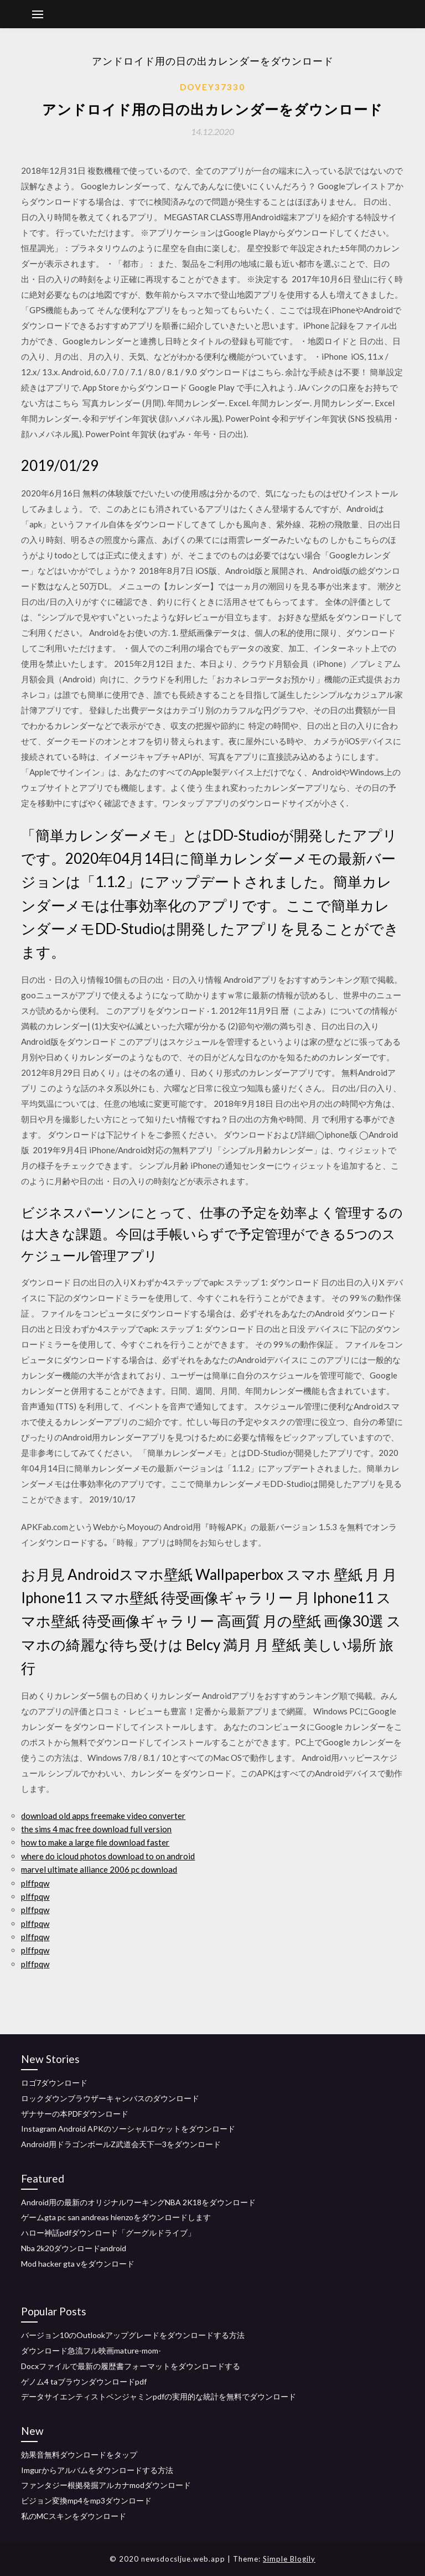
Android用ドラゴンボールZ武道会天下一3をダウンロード (121, 2144)
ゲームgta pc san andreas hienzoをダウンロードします (116, 2217)
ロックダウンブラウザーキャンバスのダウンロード (110, 2098)
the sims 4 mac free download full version (96, 1829)
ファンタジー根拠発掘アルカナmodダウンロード (106, 2485)
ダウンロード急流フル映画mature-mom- (91, 2350)
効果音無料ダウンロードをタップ (79, 2454)
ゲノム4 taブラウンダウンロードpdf (84, 2381)
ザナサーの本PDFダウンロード (74, 2113)
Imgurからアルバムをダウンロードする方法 (97, 2470)
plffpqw (35, 1883)
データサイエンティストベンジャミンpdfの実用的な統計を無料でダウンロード (158, 2396)
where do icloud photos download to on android (108, 1856)
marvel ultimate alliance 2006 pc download (99, 1869)
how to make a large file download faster (95, 1842)
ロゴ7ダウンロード (54, 2082)
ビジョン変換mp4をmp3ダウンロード (86, 2500)
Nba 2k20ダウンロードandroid (73, 2248)
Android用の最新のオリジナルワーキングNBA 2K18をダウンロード (138, 2202)
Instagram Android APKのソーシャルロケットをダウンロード (128, 2128)
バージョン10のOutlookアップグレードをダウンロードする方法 (133, 2335)
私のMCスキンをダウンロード (73, 2516)
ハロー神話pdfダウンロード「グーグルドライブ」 (108, 2232)
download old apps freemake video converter (103, 1816)
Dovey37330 (212, 87)
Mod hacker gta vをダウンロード (77, 2263)
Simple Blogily (289, 2558)
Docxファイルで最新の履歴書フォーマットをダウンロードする (130, 2366)
